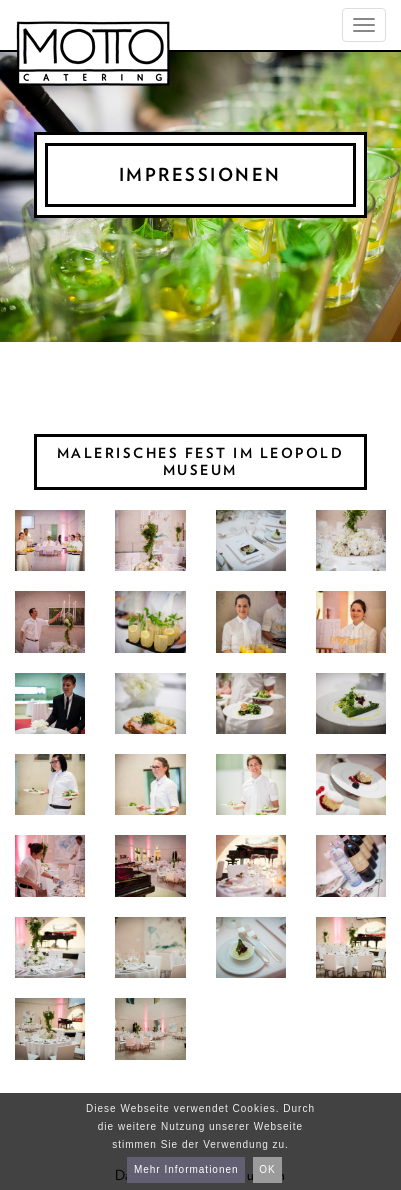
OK (267, 1169)
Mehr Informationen (186, 1169)
